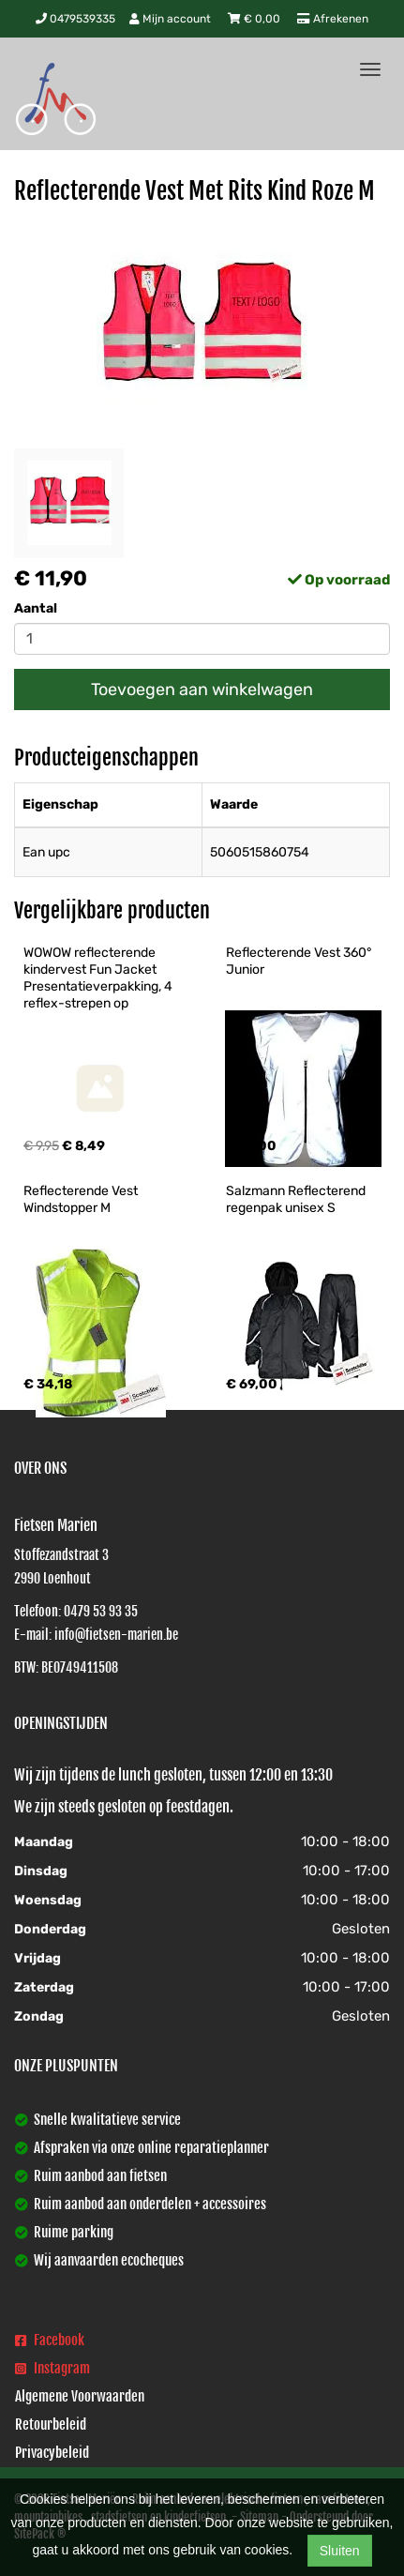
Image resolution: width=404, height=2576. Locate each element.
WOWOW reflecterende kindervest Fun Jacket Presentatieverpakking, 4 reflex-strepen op (99, 978)
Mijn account (171, 18)
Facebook (49, 2340)
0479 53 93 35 (101, 1611)
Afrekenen (332, 18)
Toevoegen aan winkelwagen (202, 689)
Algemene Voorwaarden (79, 2396)
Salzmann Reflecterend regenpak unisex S (297, 1199)
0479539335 (75, 18)
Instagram (52, 2368)
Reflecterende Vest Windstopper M (82, 1199)
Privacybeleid (52, 2453)
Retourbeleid (50, 2424)
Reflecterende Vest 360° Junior (300, 961)
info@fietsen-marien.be (116, 1635)
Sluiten (340, 2550)
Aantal (35, 608)
